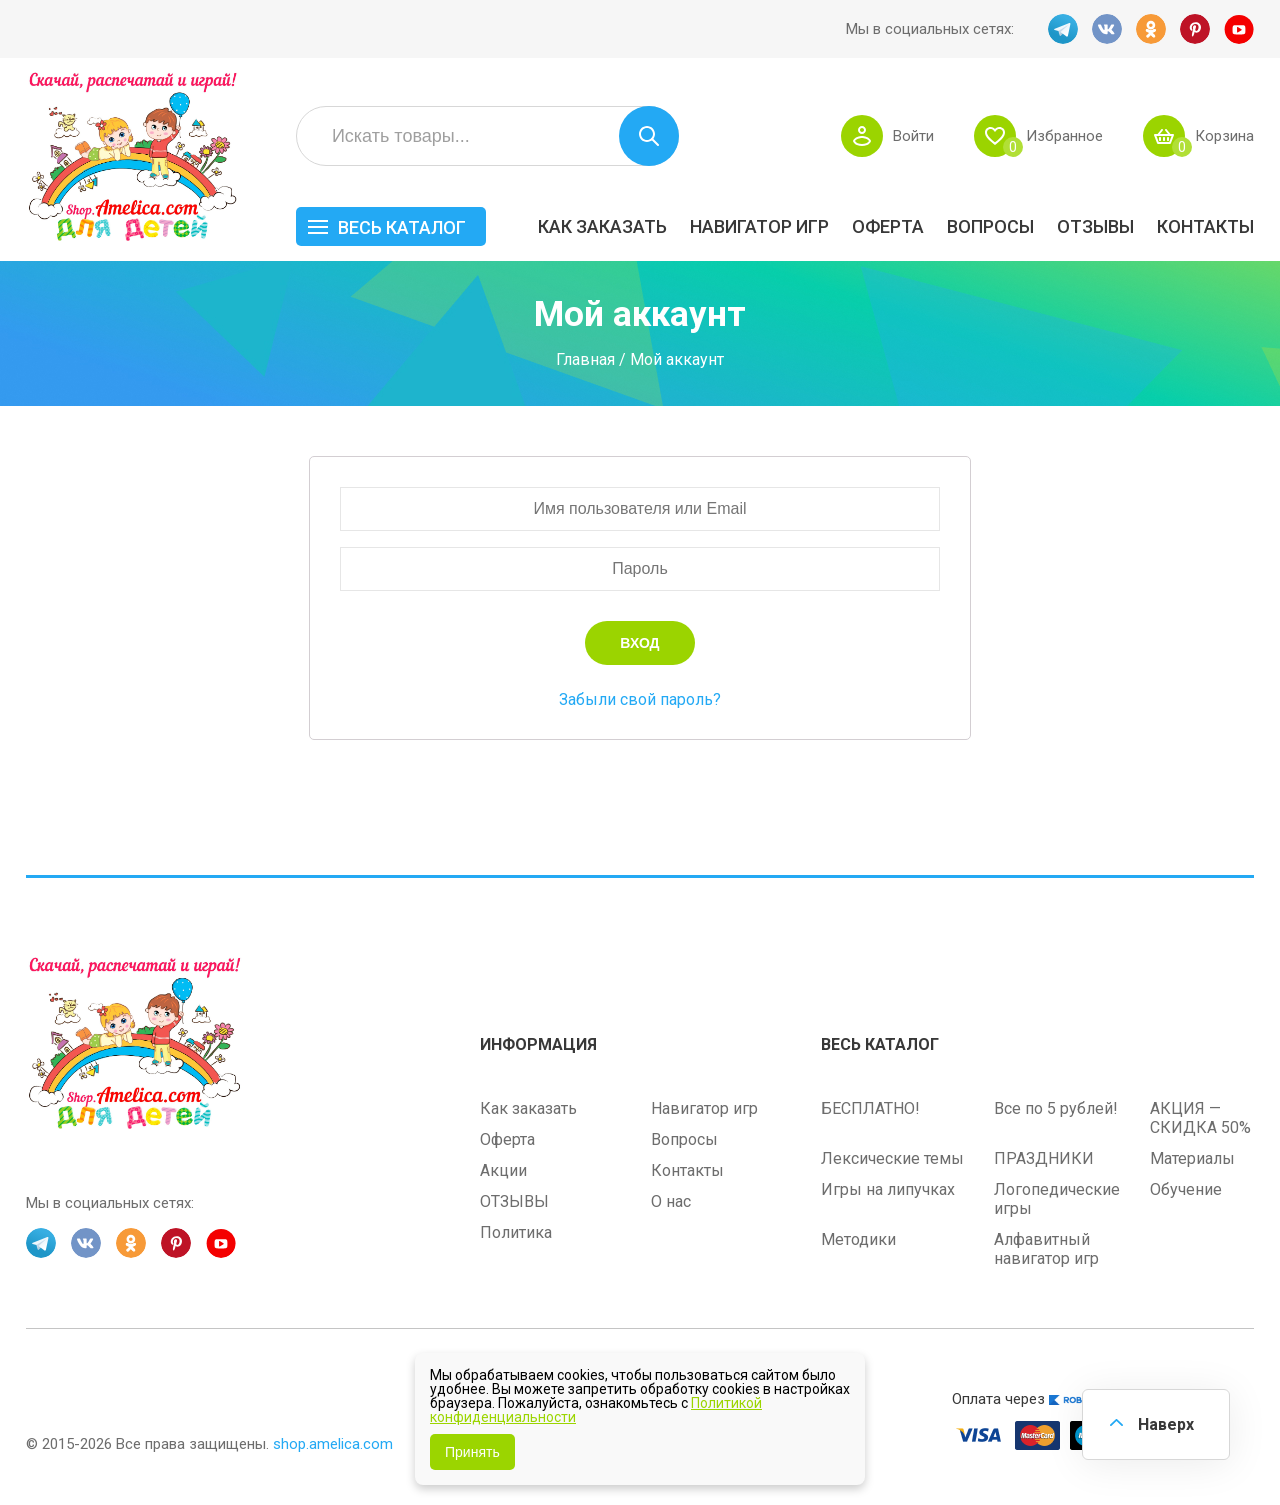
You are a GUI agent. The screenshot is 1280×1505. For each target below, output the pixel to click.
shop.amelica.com (333, 1444)
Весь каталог (402, 227)
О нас (671, 1201)
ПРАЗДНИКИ (1044, 1158)
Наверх (1166, 1424)
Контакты (1205, 226)
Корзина (1224, 136)
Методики (858, 1239)
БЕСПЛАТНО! (870, 1108)
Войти (913, 136)
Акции (503, 1170)
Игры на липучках (888, 1189)
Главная (585, 358)
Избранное (1064, 136)
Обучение (1186, 1189)
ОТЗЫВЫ (1095, 226)
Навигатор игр (759, 226)
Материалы (1192, 1158)
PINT (1195, 29)
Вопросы (990, 226)
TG (1063, 29)
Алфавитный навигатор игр (1046, 1249)
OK (1151, 29)
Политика (516, 1232)
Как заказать (602, 226)
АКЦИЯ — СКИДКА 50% (1200, 1118)
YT (1239, 29)
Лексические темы (892, 1158)
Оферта (888, 226)
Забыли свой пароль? (640, 699)
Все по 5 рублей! (1056, 1108)
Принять (472, 1452)
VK (1107, 29)
